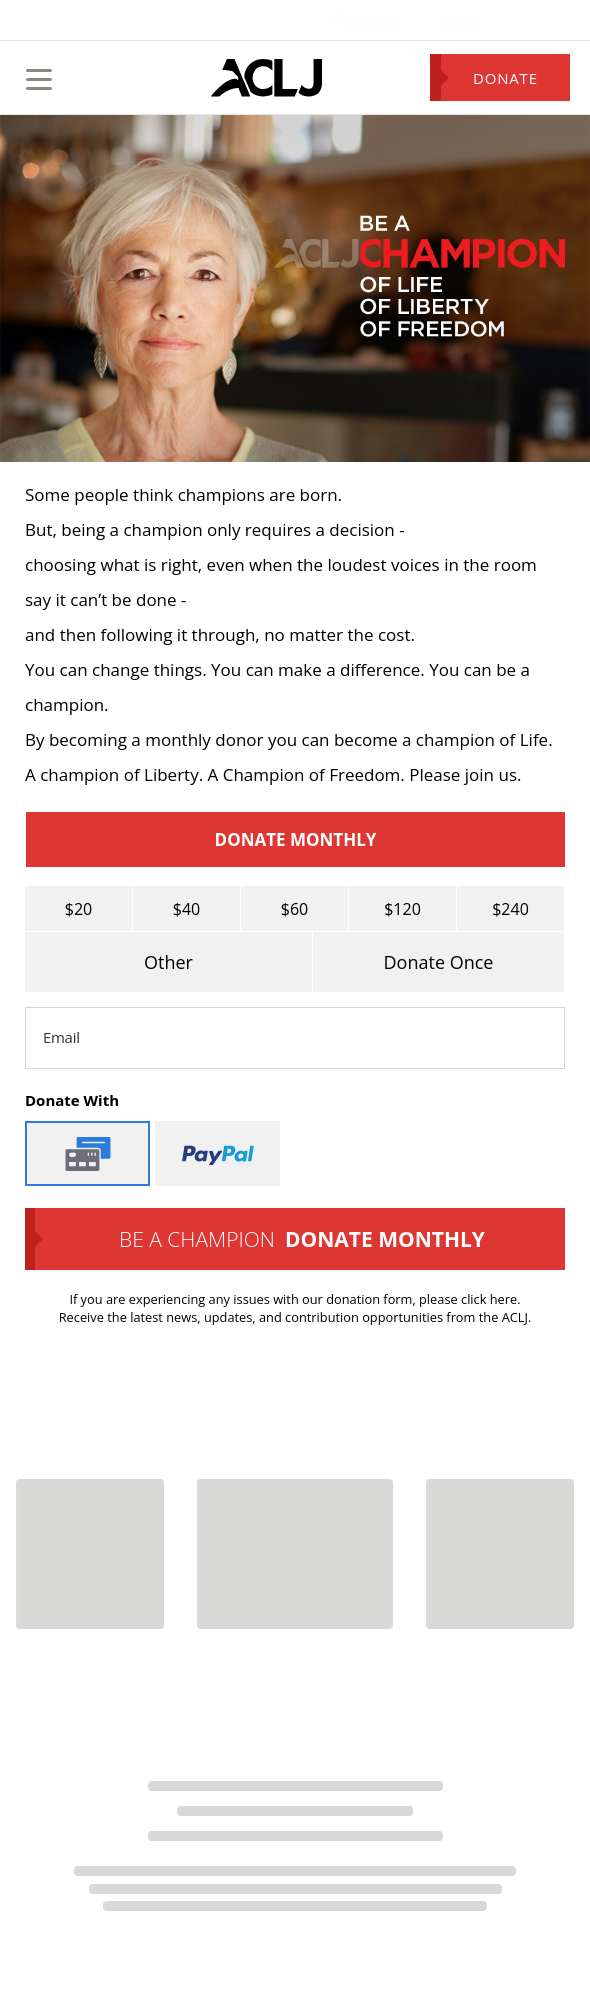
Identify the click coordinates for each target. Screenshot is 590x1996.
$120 (402, 909)
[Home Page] (266, 78)
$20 (78, 909)
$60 (294, 909)
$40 (186, 909)
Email (61, 1037)
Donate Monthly (296, 839)
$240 (510, 909)
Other (168, 962)
